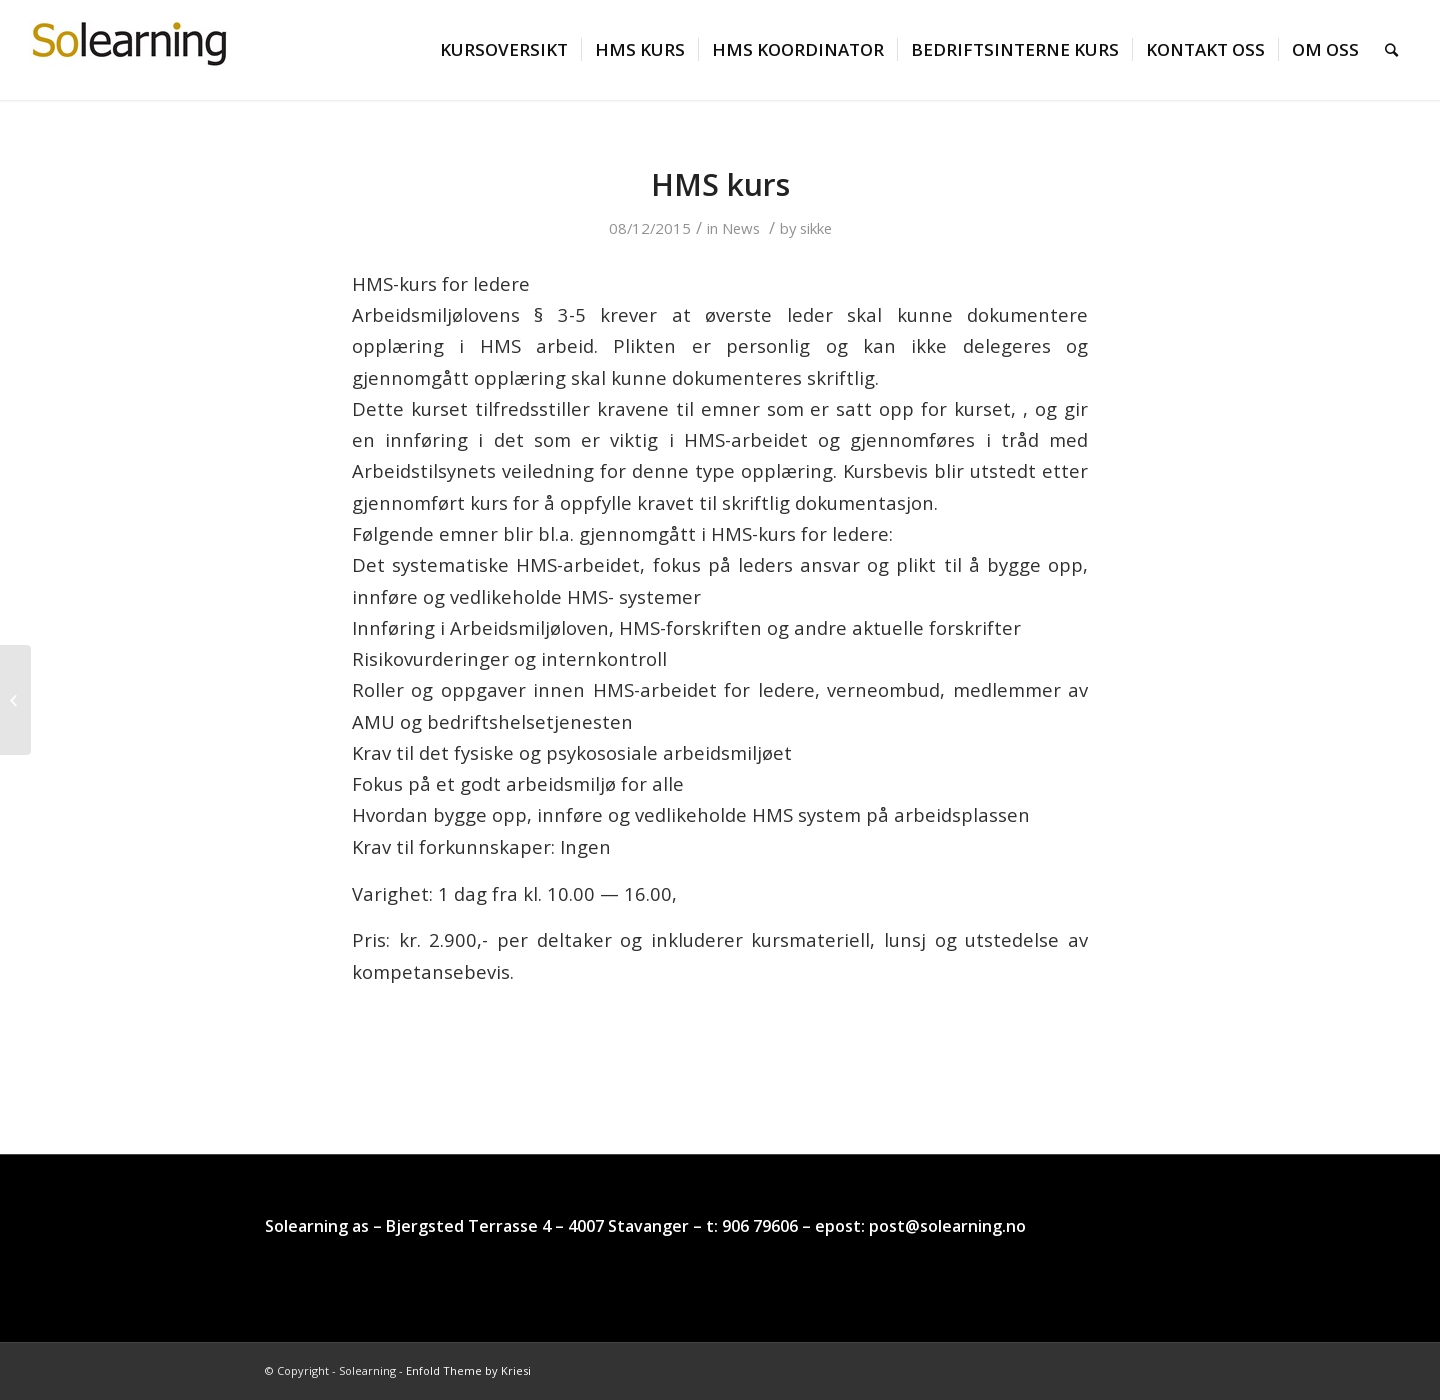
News (741, 228)
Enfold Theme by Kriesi (468, 1370)
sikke (816, 228)
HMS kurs (720, 184)
